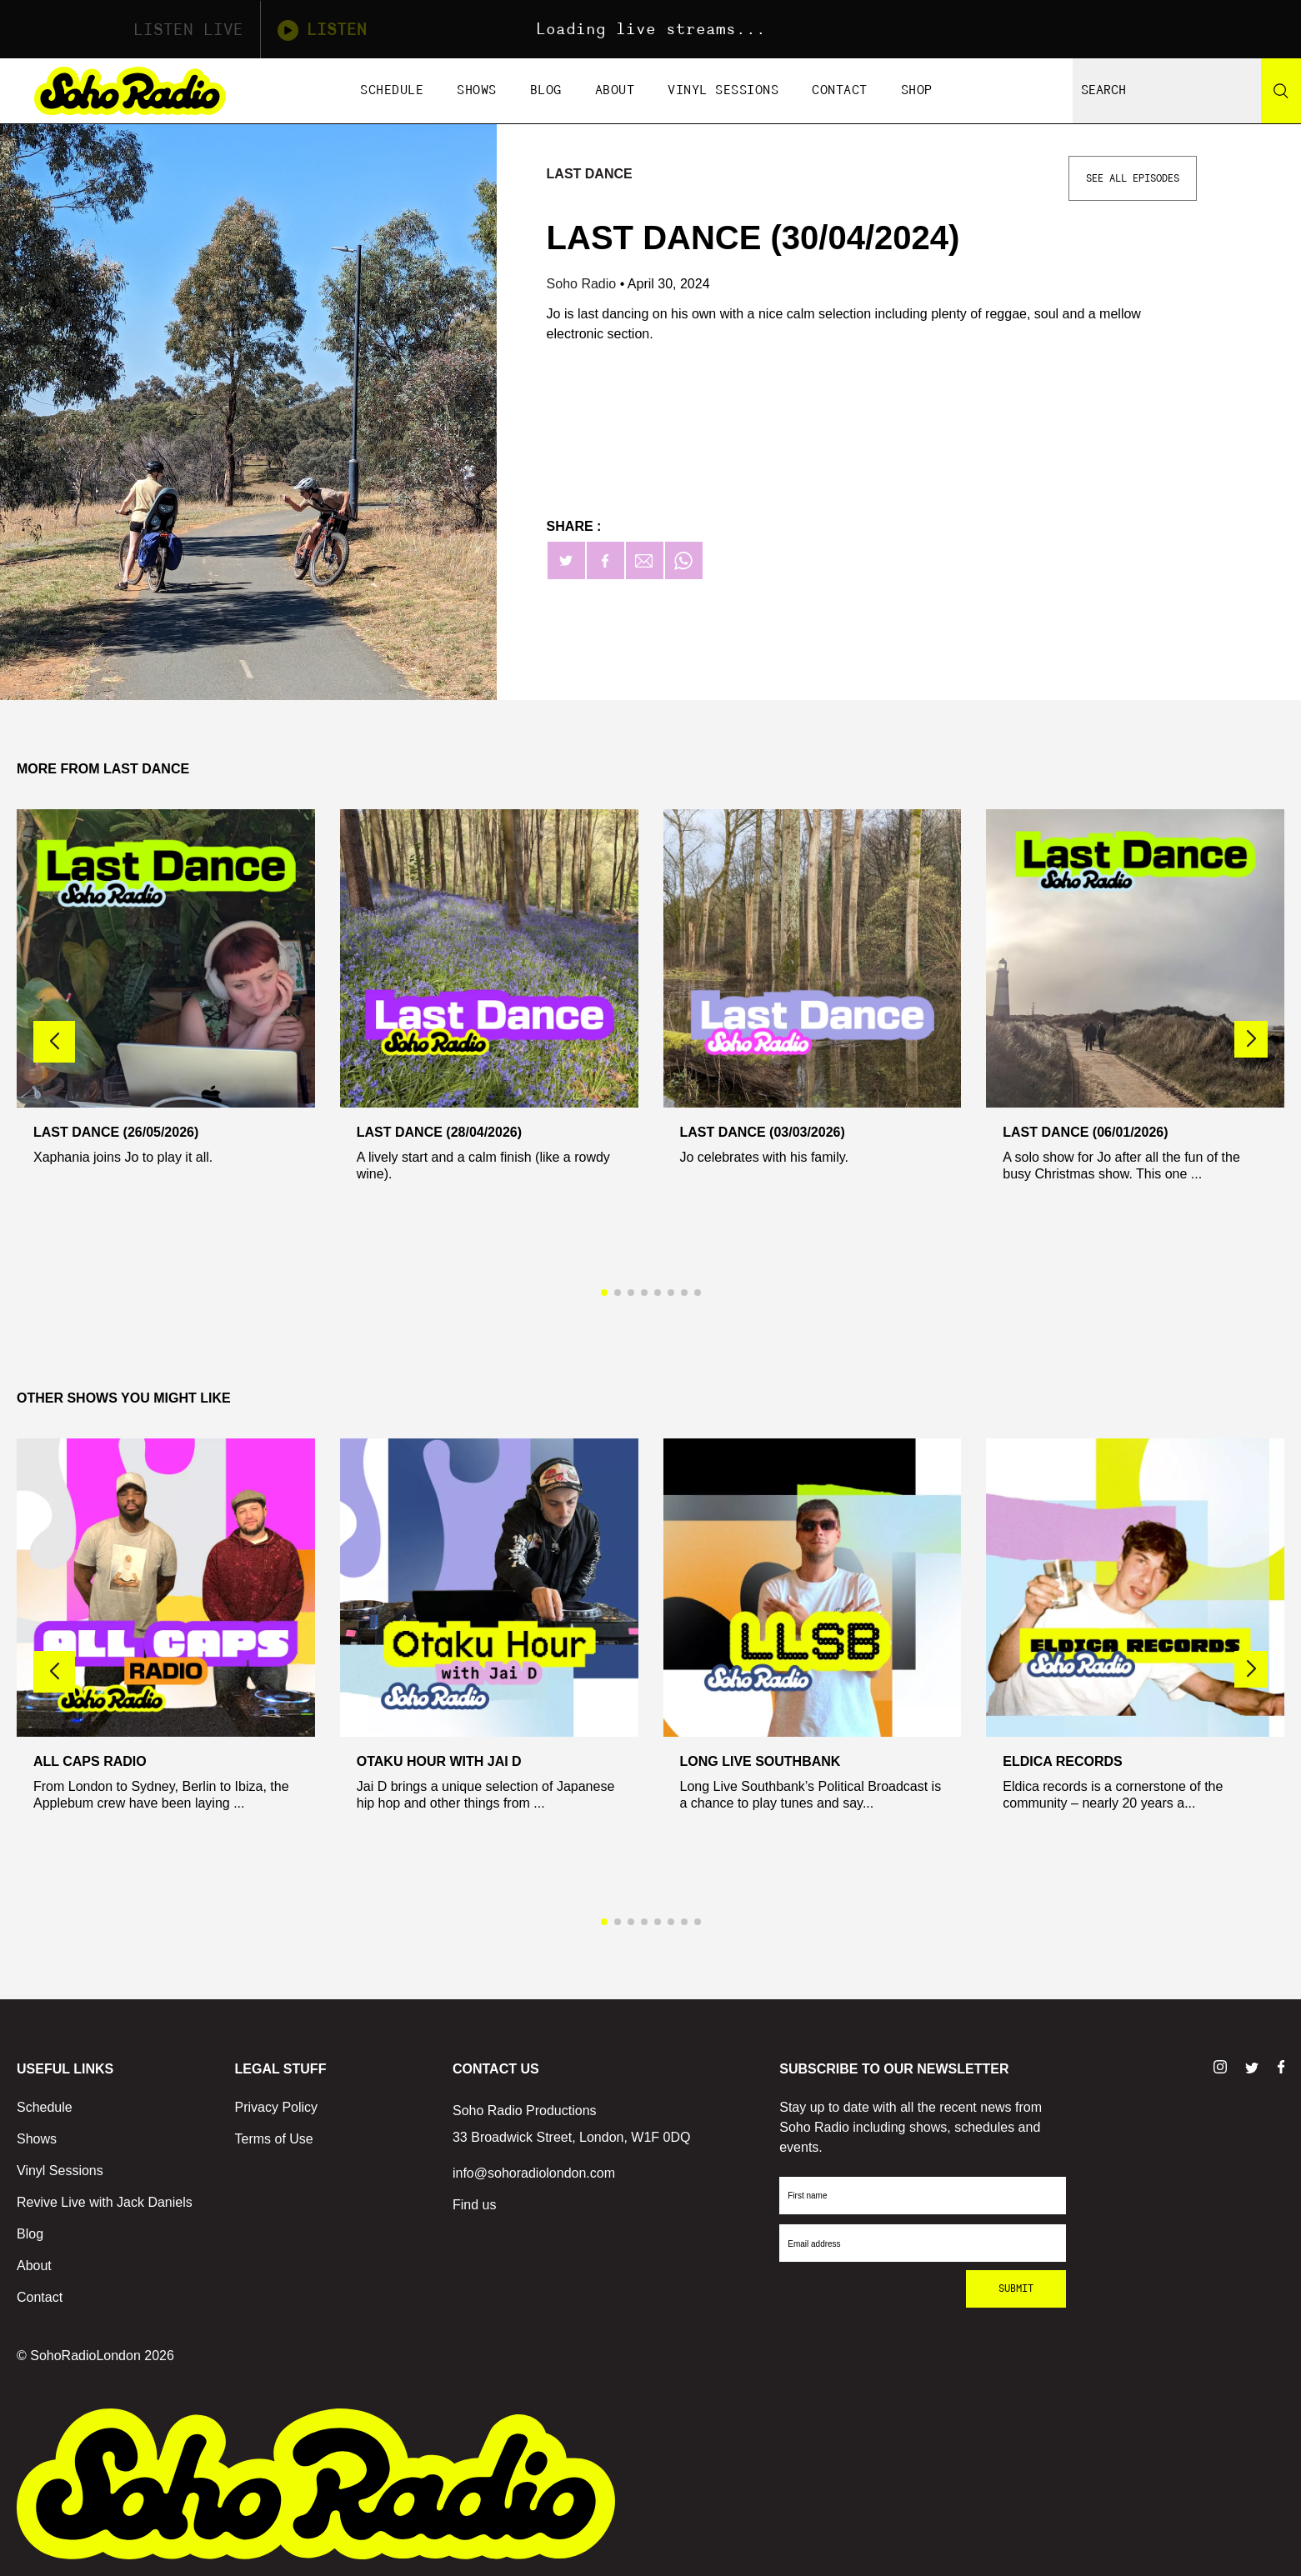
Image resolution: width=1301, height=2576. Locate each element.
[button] (1251, 1039)
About (615, 90)
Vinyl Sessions (723, 90)
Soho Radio (583, 284)
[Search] (1281, 90)
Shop (917, 90)
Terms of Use (273, 2139)
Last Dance (590, 174)
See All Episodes (1132, 178)
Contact (840, 90)
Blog (546, 90)
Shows (477, 90)
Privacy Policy (276, 2107)
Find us (474, 2205)
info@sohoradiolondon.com (534, 2173)
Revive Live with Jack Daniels (105, 2202)
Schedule (391, 90)
